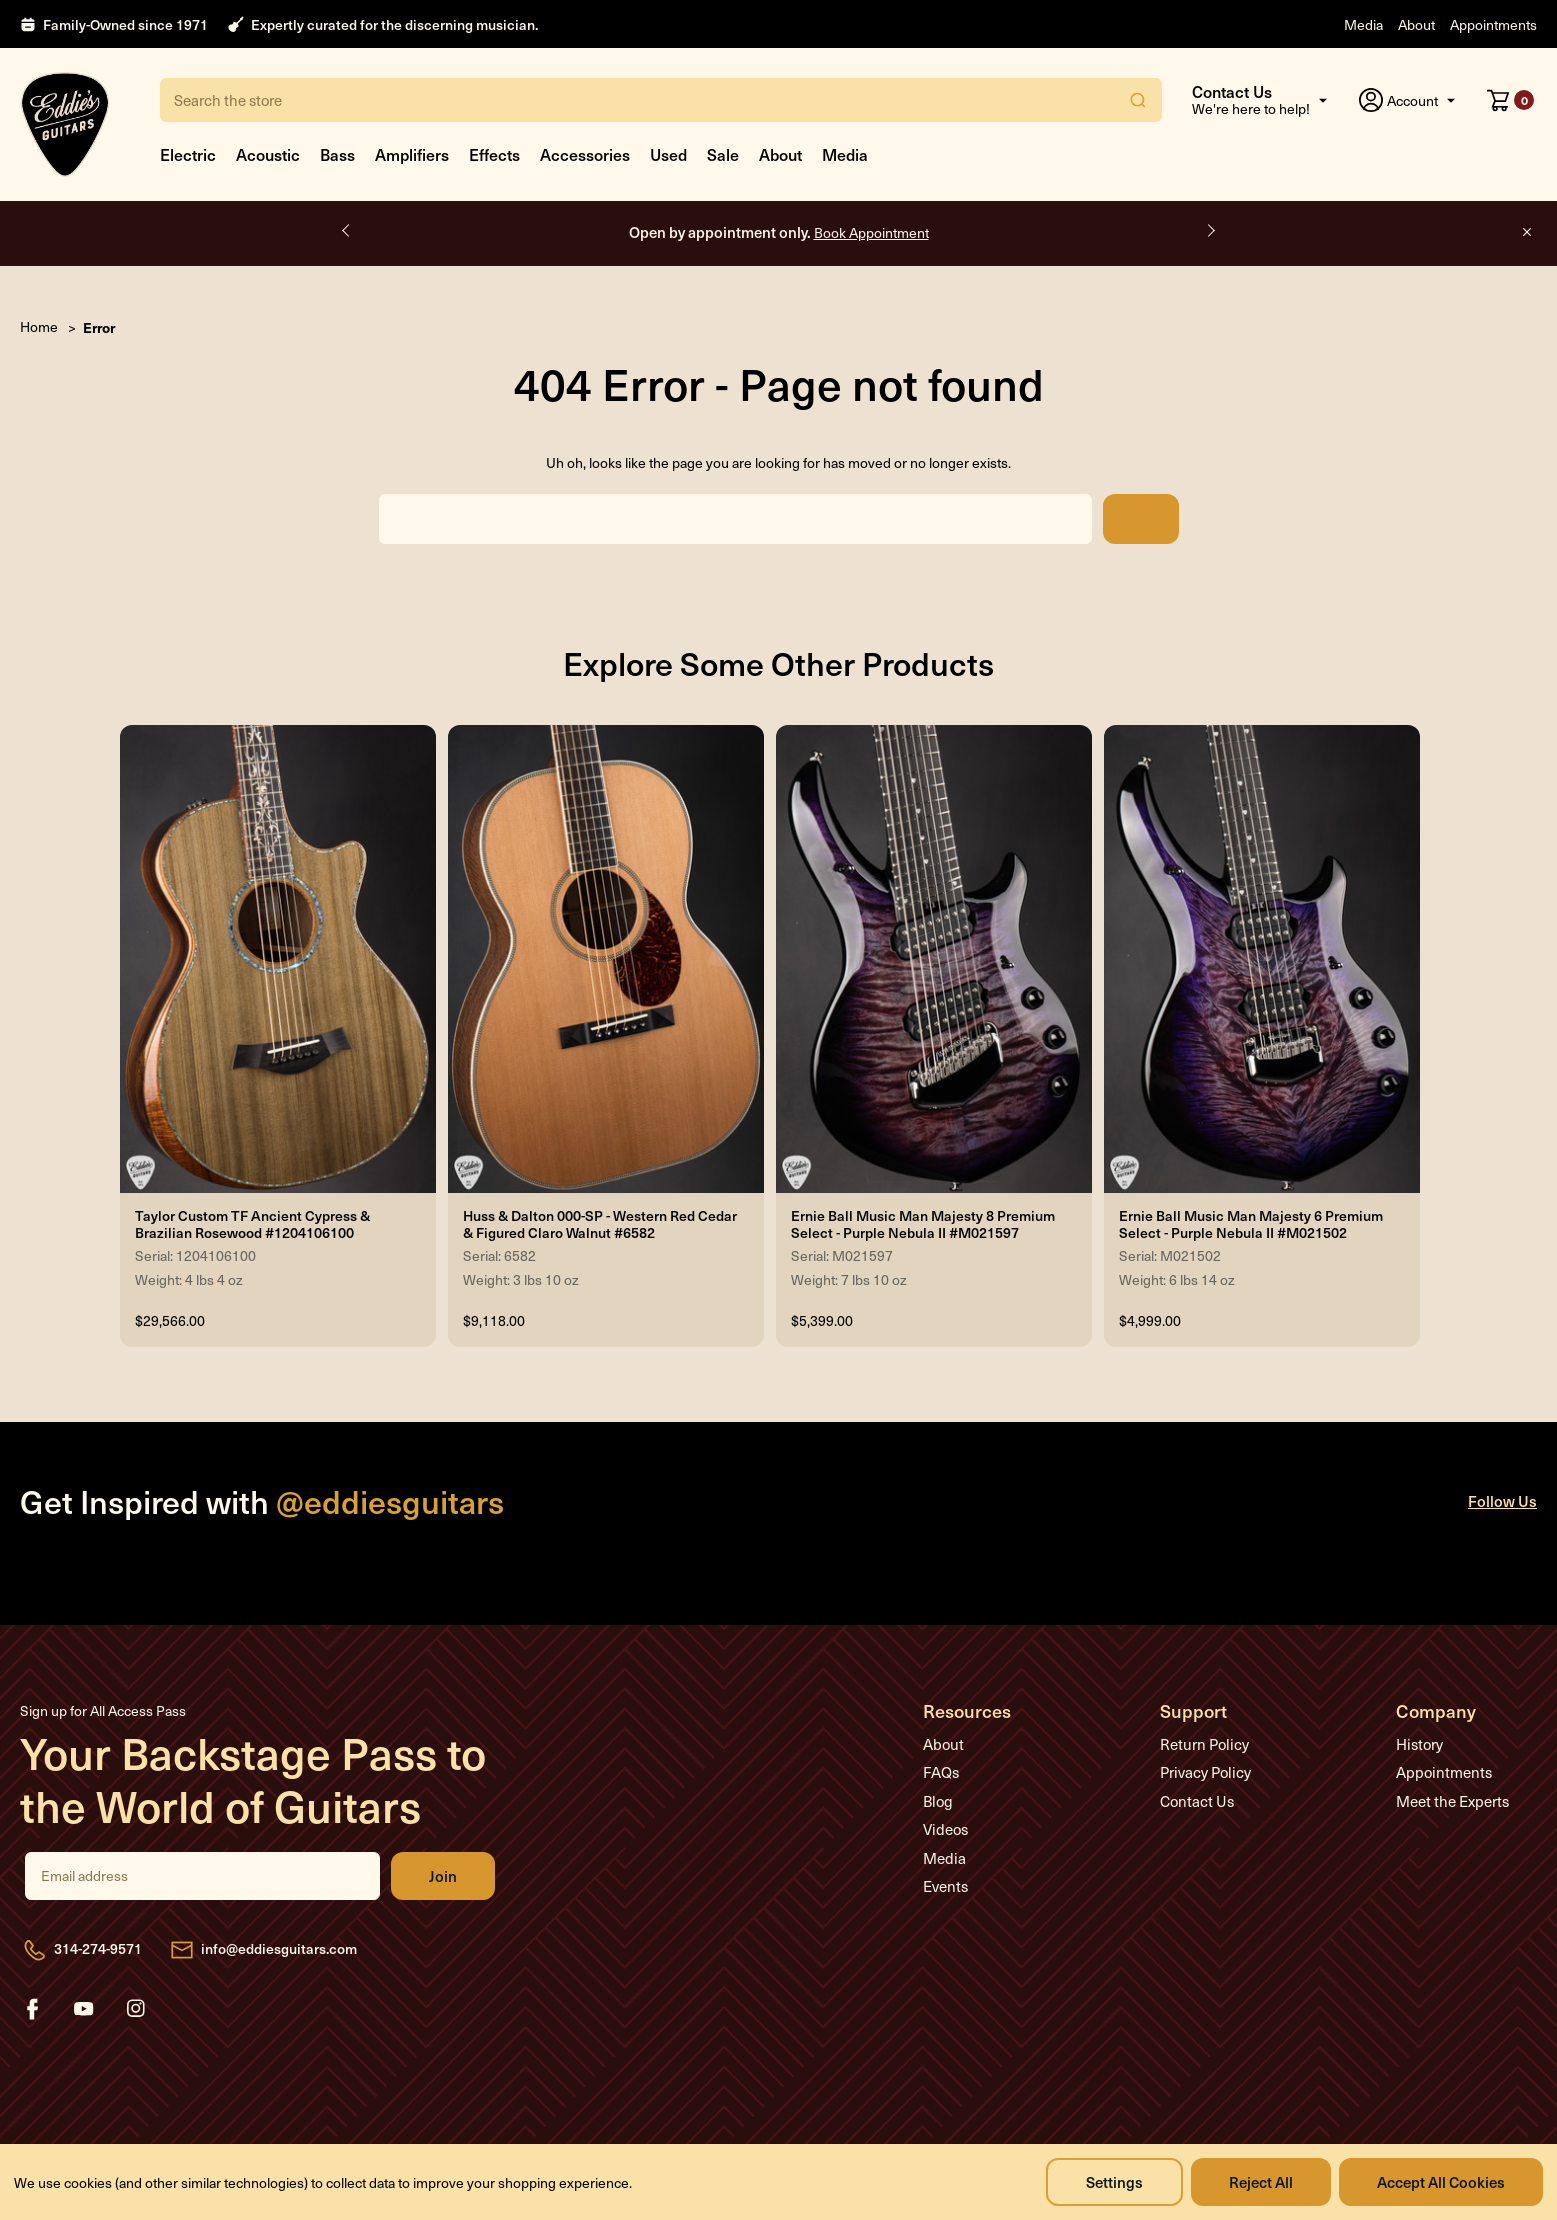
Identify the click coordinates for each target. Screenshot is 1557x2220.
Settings (1114, 2181)
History (1419, 1744)
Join (443, 1876)
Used (668, 154)
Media (1363, 24)
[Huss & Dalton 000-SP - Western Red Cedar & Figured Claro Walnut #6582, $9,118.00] (606, 959)
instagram (136, 2009)
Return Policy (1204, 1744)
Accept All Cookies (1441, 2181)
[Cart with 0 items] (1510, 100)
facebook (32, 2009)
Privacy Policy (1205, 1772)
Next (1210, 231)
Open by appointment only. (779, 231)
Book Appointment (871, 232)
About (1416, 24)
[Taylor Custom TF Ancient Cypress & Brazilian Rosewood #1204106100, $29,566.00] (278, 959)
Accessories (585, 154)
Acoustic (268, 154)
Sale (723, 154)
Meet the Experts (1452, 1801)
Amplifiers (412, 154)
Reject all (1261, 2181)
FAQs (941, 1772)
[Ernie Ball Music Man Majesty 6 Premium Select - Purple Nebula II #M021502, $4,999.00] (1262, 959)
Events (945, 1886)
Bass (337, 154)
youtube (84, 2009)
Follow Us (1502, 1500)
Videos (945, 1829)
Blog (938, 1801)
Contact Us (1197, 1801)
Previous (347, 231)
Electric (188, 154)
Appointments (1493, 24)
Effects (494, 154)
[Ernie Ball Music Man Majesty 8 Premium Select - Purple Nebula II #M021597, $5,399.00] (934, 959)
